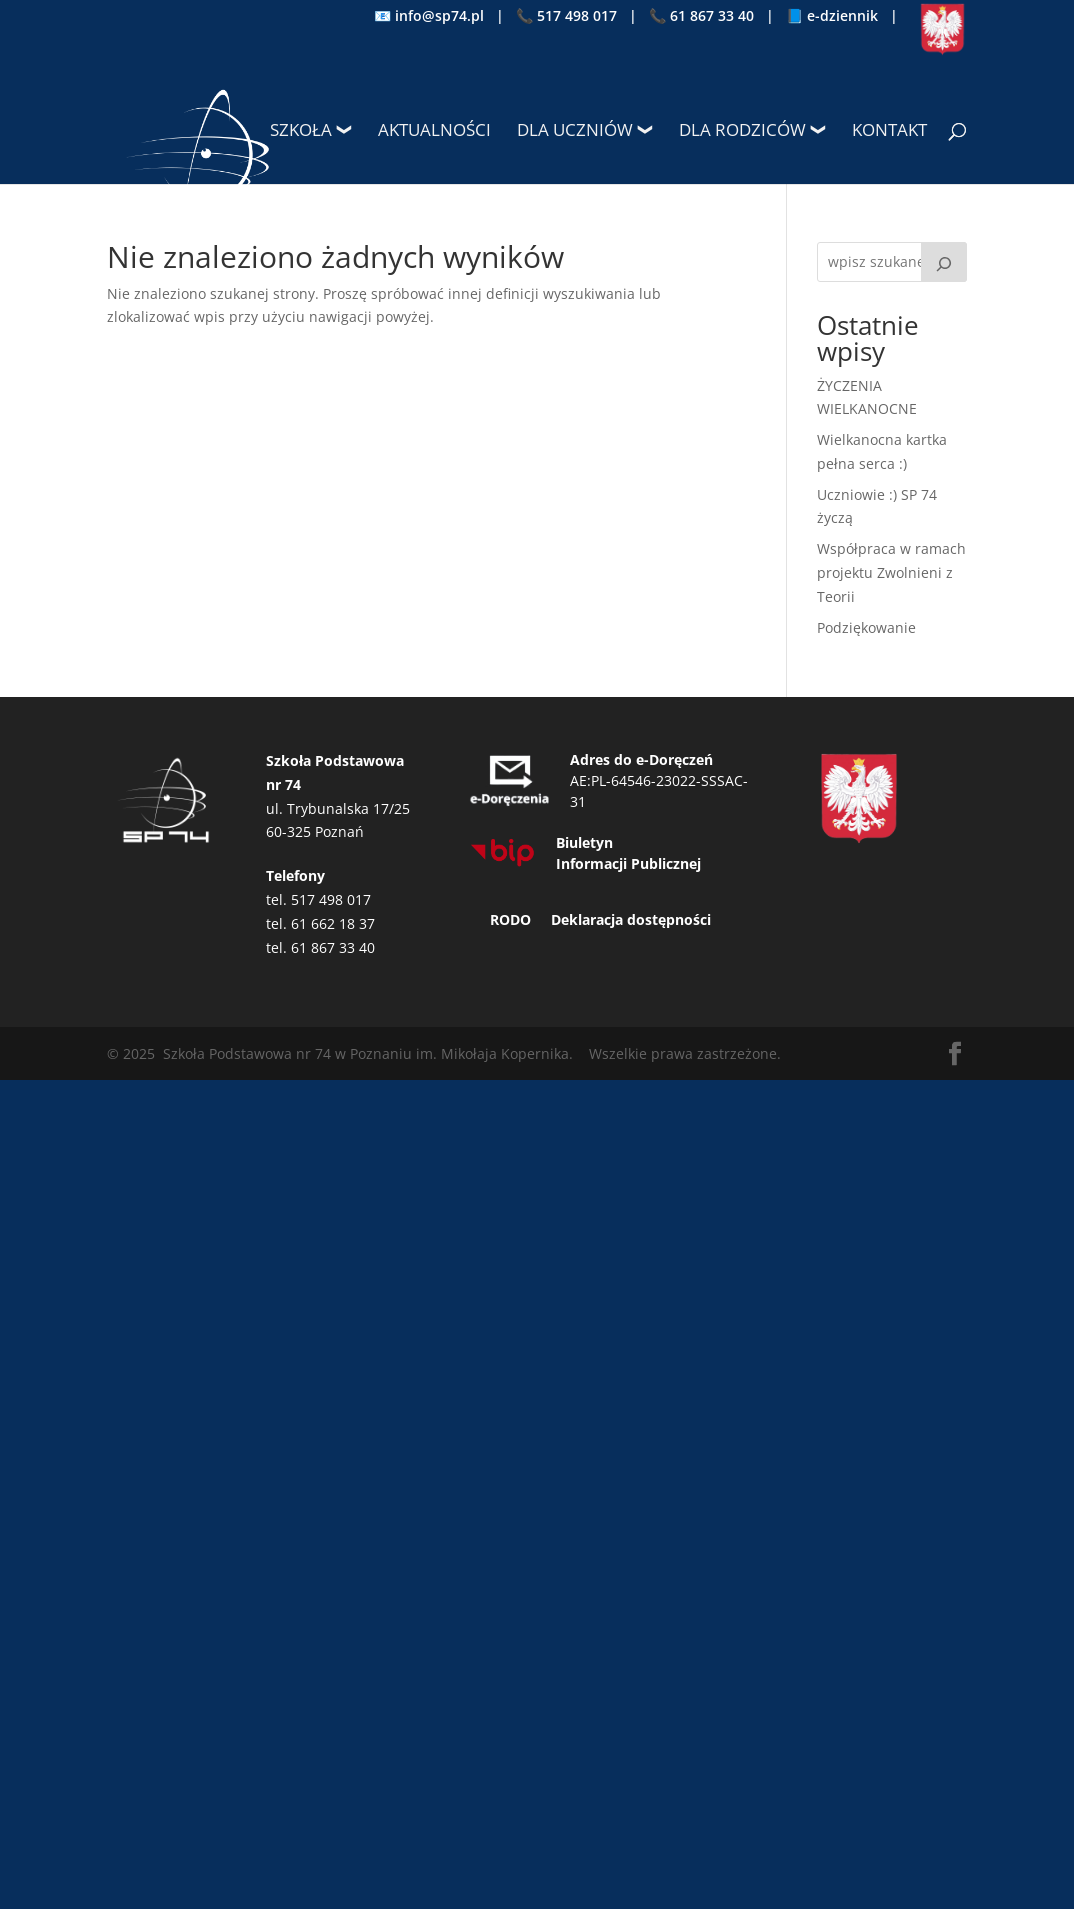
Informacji (591, 863)
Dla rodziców (742, 132)
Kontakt (889, 132)
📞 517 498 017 (566, 17)
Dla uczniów (575, 132)
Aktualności (434, 132)
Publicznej (666, 863)
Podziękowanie (866, 627)
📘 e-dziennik (832, 17)
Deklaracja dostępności (631, 919)
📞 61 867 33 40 (701, 17)
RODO (510, 919)
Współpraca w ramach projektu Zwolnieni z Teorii (891, 572)
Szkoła (301, 132)
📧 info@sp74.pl (429, 17)
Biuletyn (584, 842)
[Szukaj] (944, 262)
